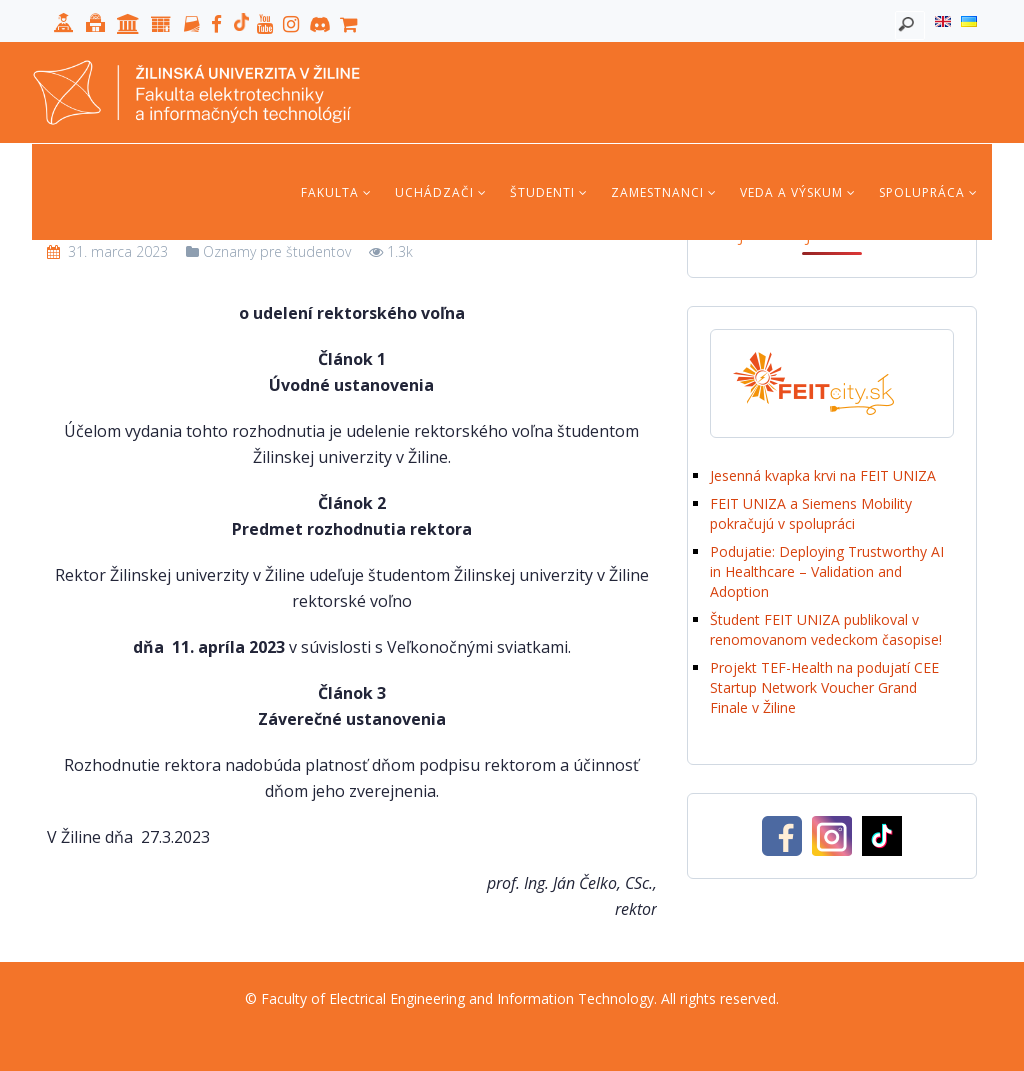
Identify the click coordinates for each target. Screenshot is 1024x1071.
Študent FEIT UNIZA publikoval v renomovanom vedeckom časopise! (826, 629)
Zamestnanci (664, 192)
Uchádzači (441, 192)
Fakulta (336, 192)
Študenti (549, 192)
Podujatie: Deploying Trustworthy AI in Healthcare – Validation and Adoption (827, 571)
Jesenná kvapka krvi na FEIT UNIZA (823, 475)
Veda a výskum (798, 192)
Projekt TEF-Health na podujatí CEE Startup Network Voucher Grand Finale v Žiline (824, 687)
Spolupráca (928, 192)
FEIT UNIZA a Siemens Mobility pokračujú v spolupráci (811, 513)
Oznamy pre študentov (277, 251)
